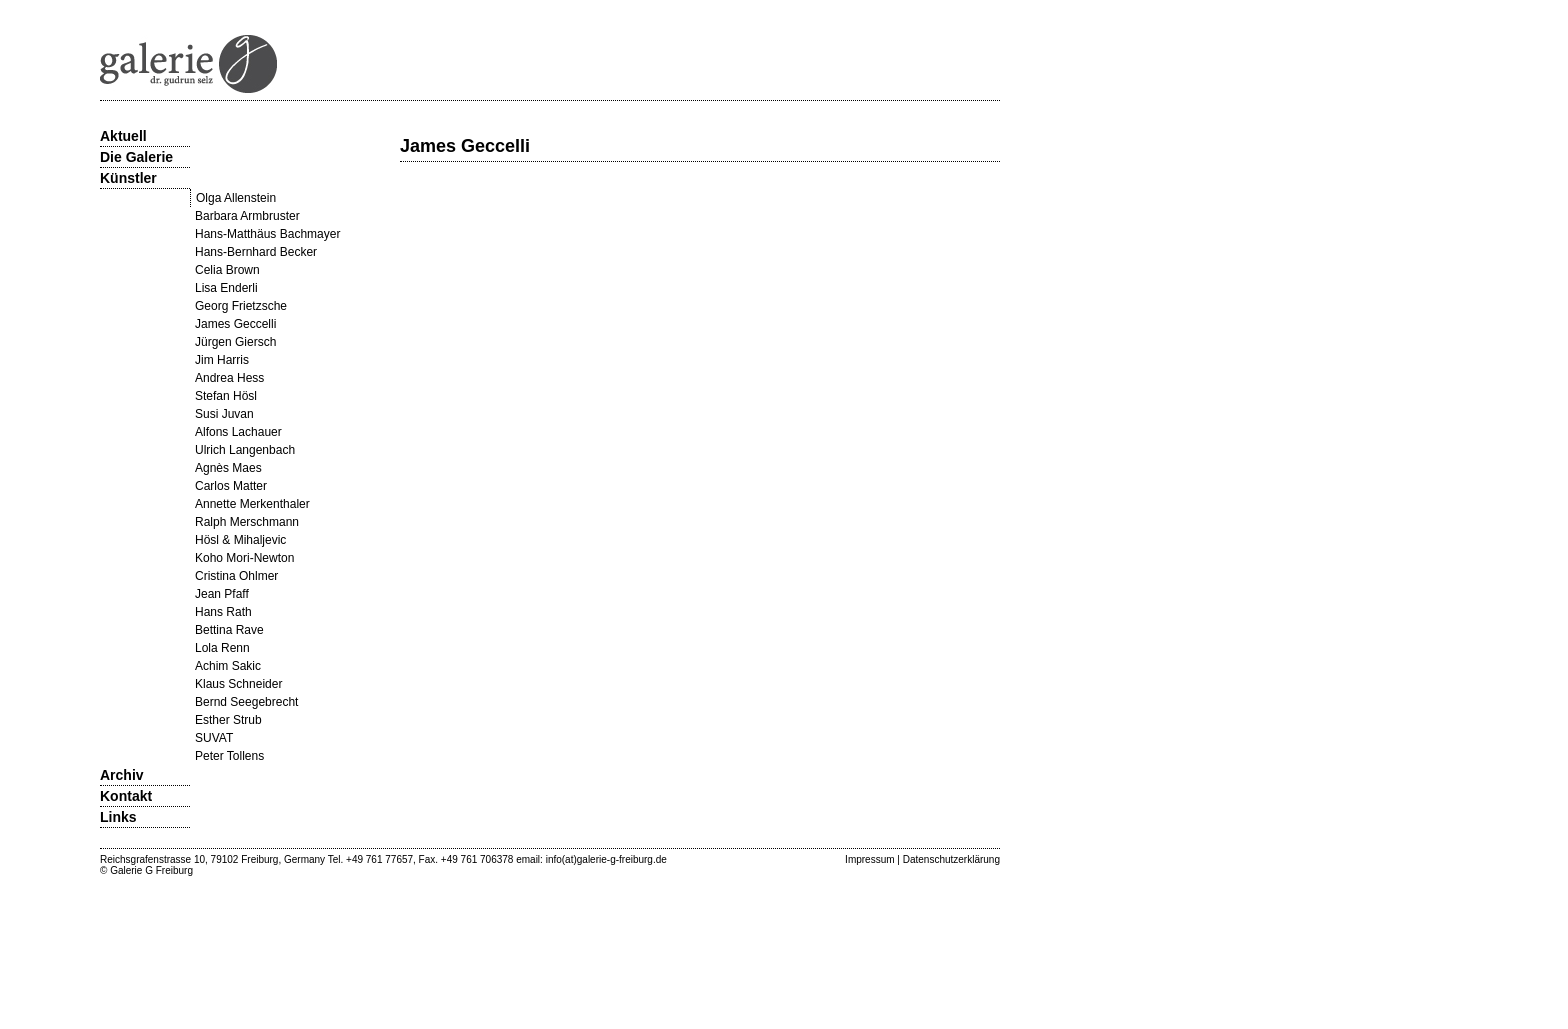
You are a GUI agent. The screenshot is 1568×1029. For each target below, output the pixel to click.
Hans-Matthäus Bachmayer (267, 234)
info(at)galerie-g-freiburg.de (606, 859)
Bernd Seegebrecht (246, 702)
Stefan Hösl (226, 396)
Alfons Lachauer (238, 432)
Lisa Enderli (226, 288)
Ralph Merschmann (247, 522)
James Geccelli (235, 324)
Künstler (128, 178)
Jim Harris (222, 360)
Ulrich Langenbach (245, 450)
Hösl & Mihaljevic (240, 540)
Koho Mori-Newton (244, 558)
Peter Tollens (229, 756)
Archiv (122, 775)
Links (118, 817)
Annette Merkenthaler (252, 504)
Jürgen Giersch (235, 342)
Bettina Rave (229, 630)
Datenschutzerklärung (951, 859)
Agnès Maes (228, 468)
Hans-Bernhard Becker (256, 252)
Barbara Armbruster (247, 216)
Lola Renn (222, 648)
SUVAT (214, 738)
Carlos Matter (231, 486)
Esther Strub (228, 720)
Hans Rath (223, 612)
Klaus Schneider (238, 684)
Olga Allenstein (236, 198)
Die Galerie (136, 157)
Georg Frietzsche (241, 306)
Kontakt (126, 796)
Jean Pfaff (222, 594)
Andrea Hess (229, 378)
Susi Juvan (224, 414)
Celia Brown (227, 270)
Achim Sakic (228, 666)
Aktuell (123, 136)
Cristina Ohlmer (236, 576)
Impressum (869, 859)
